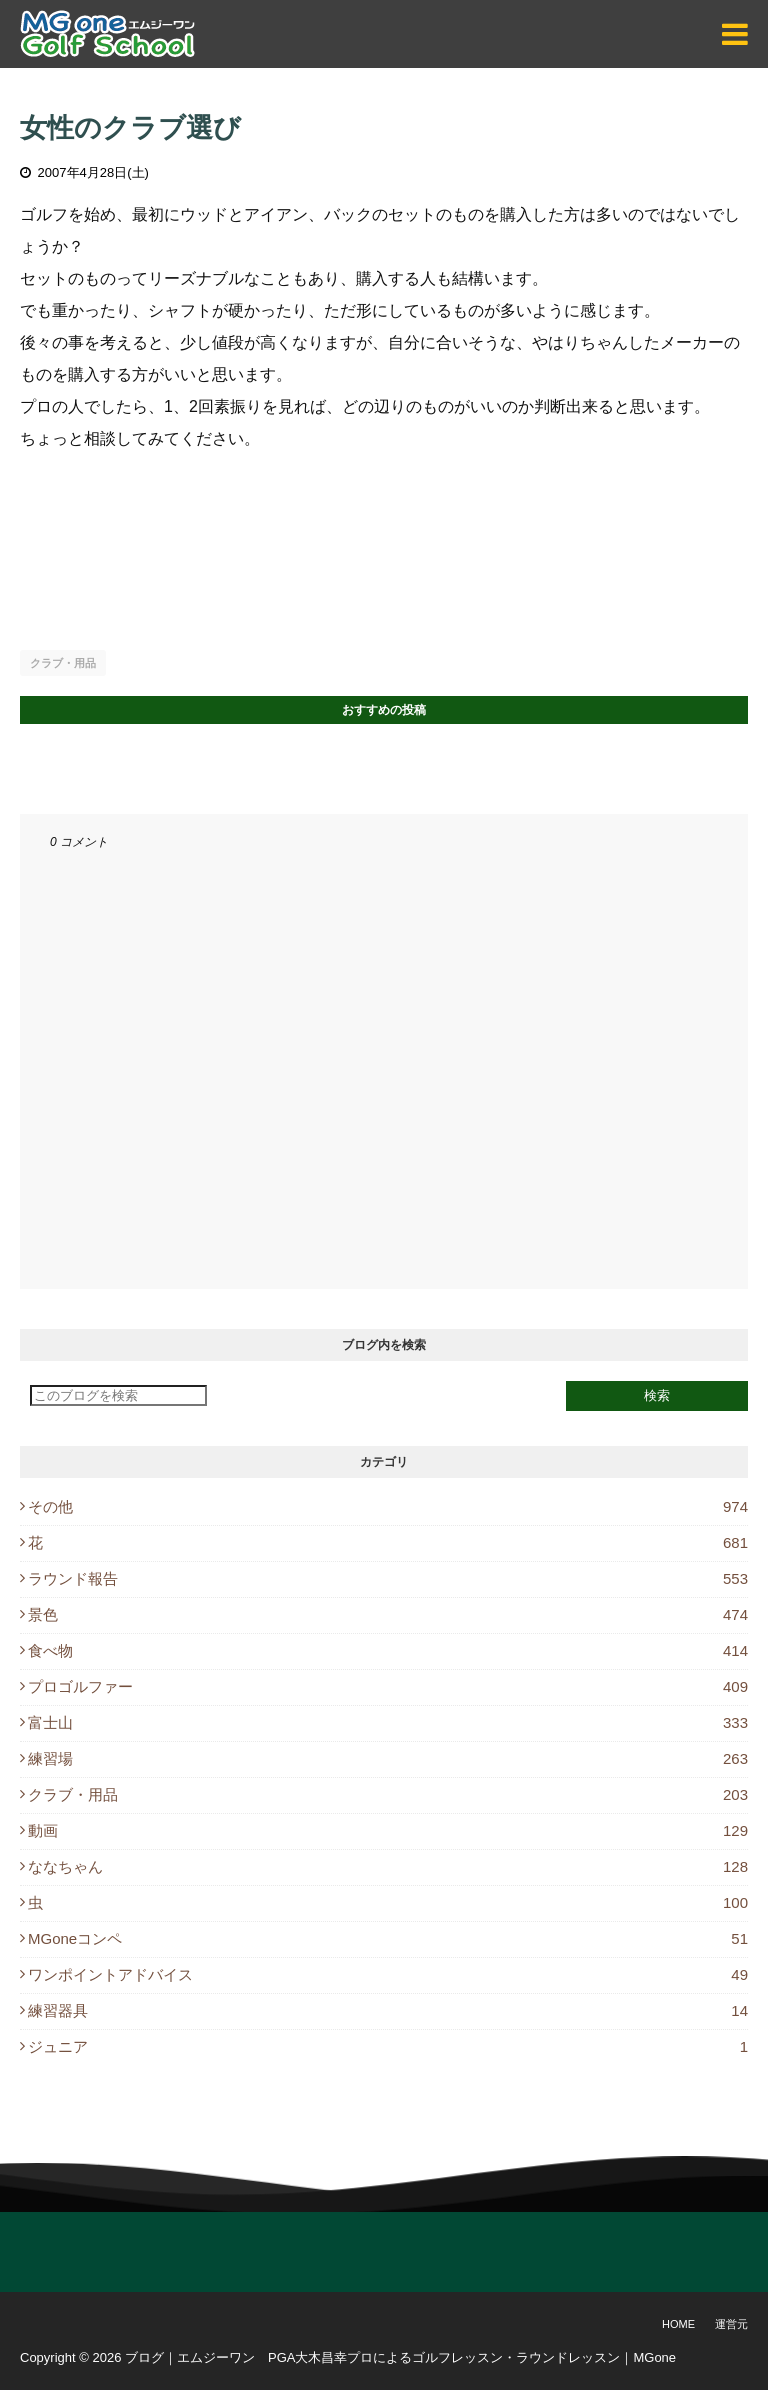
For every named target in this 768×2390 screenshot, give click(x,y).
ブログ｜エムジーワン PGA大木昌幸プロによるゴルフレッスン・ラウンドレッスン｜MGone (400, 2357)
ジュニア (388, 2046)
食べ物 (388, 1650)
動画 (388, 1830)
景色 (388, 1614)
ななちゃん (388, 1866)
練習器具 (388, 2010)
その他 (388, 1506)
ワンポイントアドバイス (388, 1974)
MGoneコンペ (388, 1938)
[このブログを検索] (118, 1395)
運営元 (731, 2324)
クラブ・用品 (63, 663)
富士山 (388, 1722)
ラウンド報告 (388, 1578)
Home (678, 2324)
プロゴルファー (388, 1686)
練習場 (388, 1758)
